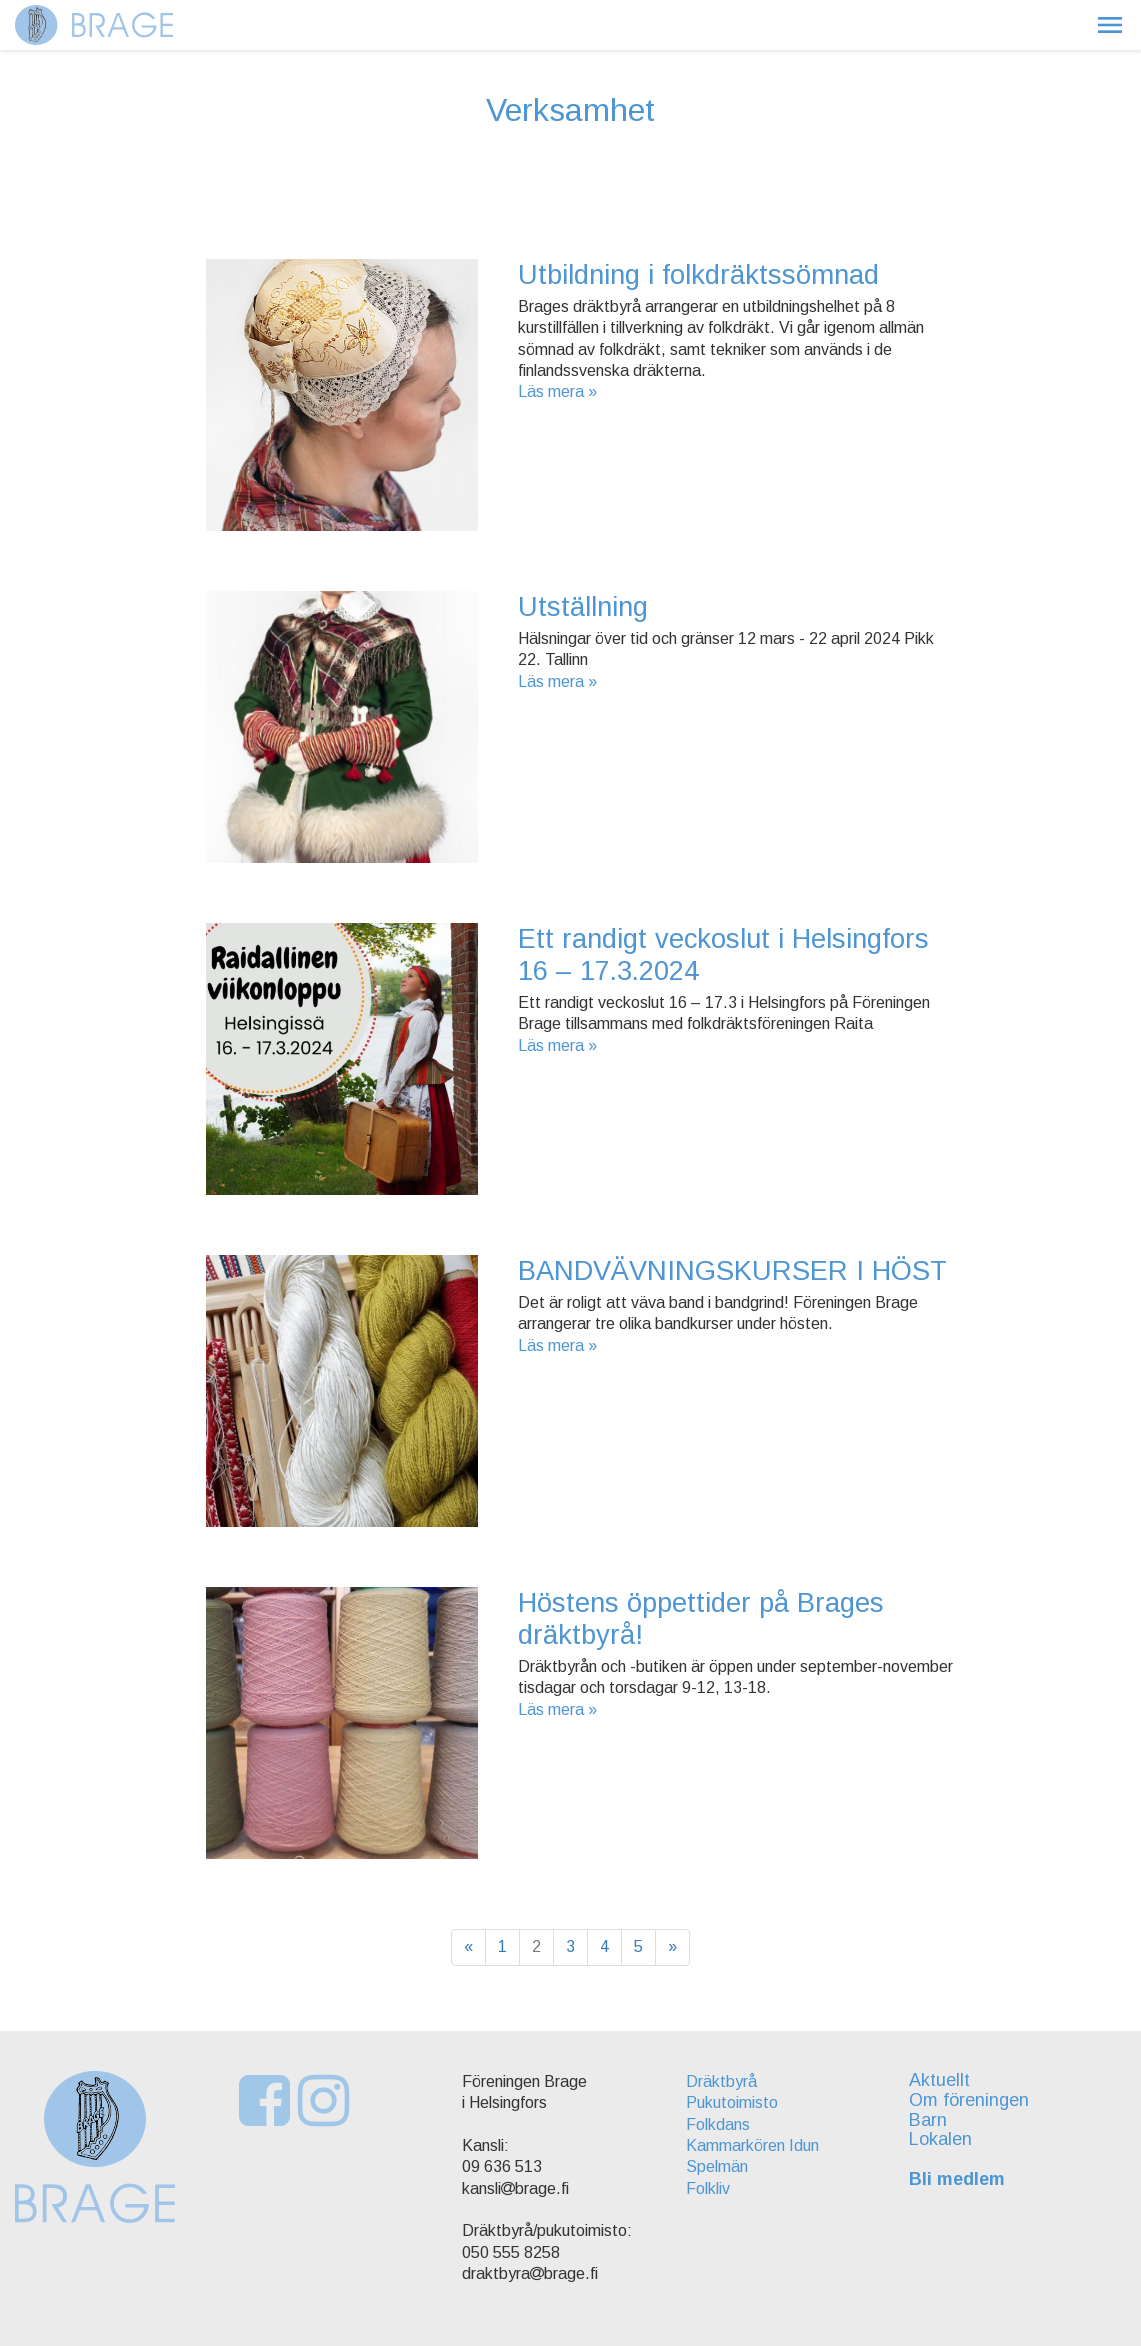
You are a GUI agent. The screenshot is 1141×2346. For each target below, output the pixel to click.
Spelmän (717, 2166)
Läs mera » (557, 391)
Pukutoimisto (732, 2102)
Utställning (583, 606)
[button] (1110, 25)
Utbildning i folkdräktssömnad (698, 274)
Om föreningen (969, 2100)
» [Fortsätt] (672, 1946)
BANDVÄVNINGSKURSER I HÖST (732, 1270)
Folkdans (718, 2124)
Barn (928, 2120)
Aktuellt (939, 2080)
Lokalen (940, 2139)
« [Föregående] (468, 1946)
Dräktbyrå (721, 2081)
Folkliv (708, 2188)
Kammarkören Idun (752, 2145)
